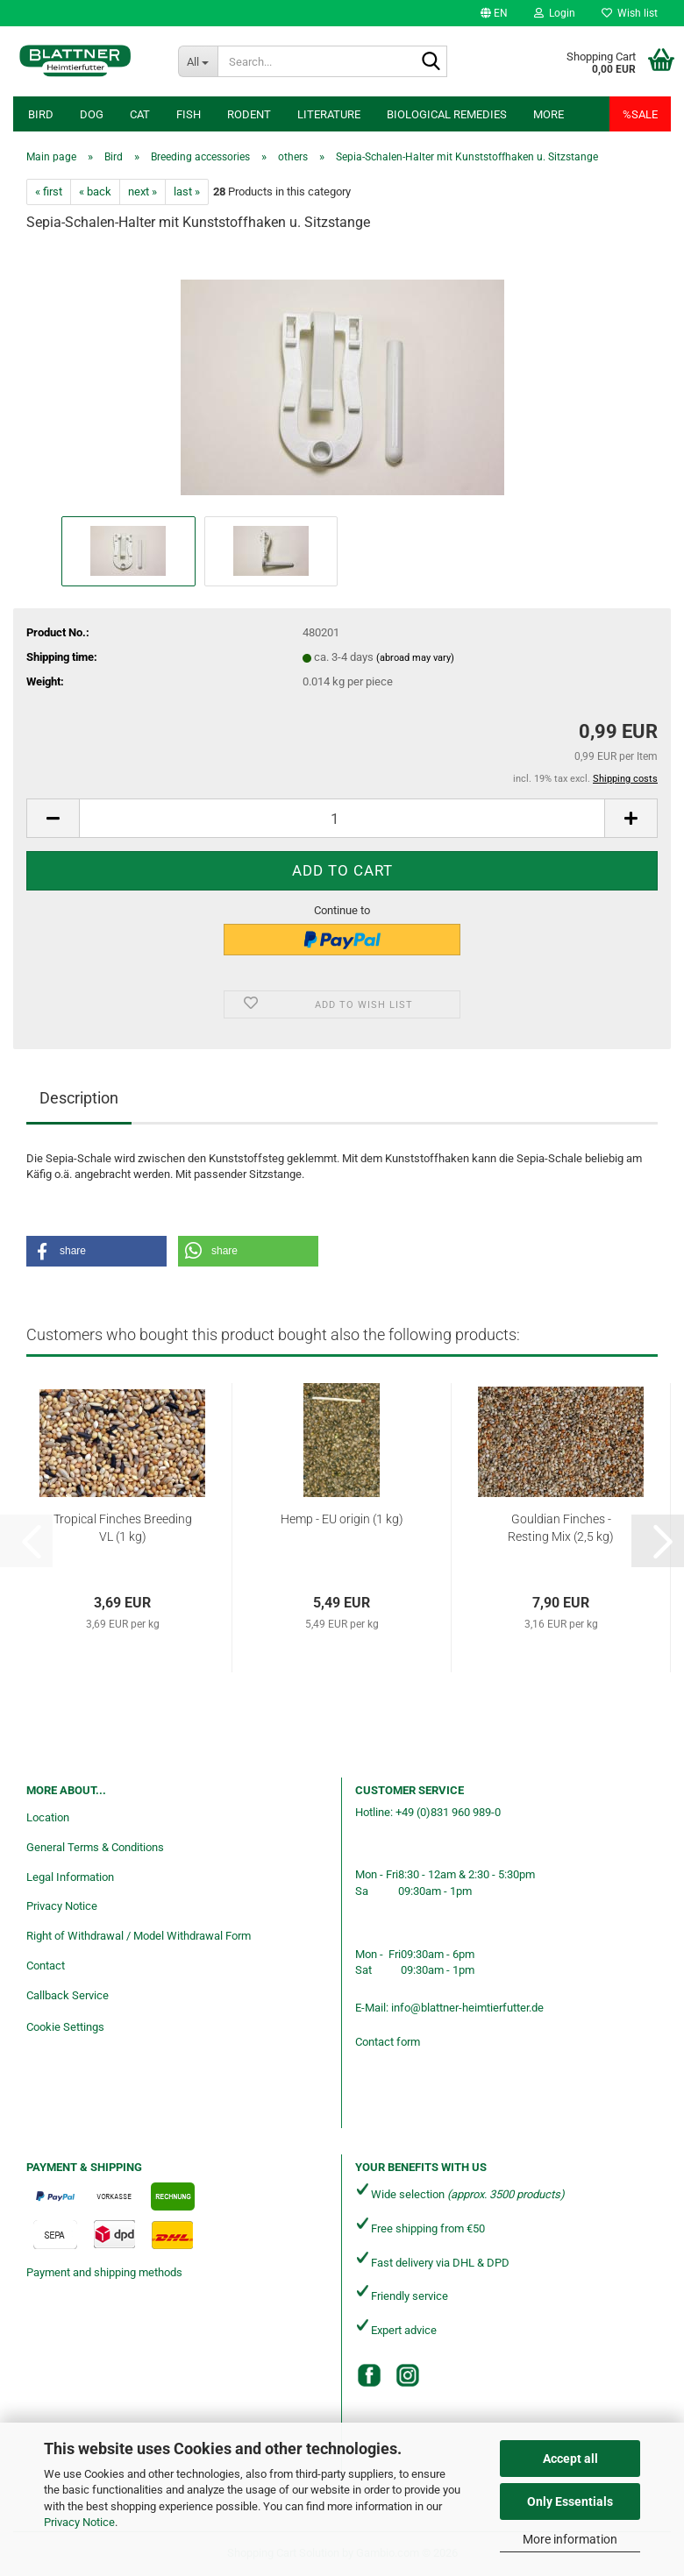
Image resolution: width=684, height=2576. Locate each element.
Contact (45, 1965)
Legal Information (70, 1877)
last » (187, 191)
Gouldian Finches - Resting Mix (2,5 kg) (561, 1527)
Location (47, 1817)
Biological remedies (447, 114)
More (548, 114)
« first (48, 191)
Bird (40, 114)
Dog (91, 114)
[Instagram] (408, 2375)
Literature (328, 114)
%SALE (640, 114)
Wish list (630, 13)
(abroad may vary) (415, 658)
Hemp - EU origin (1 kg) (342, 1519)
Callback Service (67, 1995)
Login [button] (554, 13)
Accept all (570, 2459)
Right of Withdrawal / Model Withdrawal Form (138, 1935)
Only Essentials (570, 2501)
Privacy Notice (79, 2522)
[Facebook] (369, 2375)
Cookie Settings (65, 2026)
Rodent (249, 114)
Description (78, 1098)
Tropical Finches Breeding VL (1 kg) (122, 1527)
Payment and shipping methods (104, 2272)
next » (142, 191)
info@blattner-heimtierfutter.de (467, 2007)
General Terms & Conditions (95, 1847)
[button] (494, 13)
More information (570, 2539)
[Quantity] (342, 818)
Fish (188, 114)
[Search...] (197, 61)
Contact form (387, 2041)
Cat (140, 114)
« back (95, 191)
